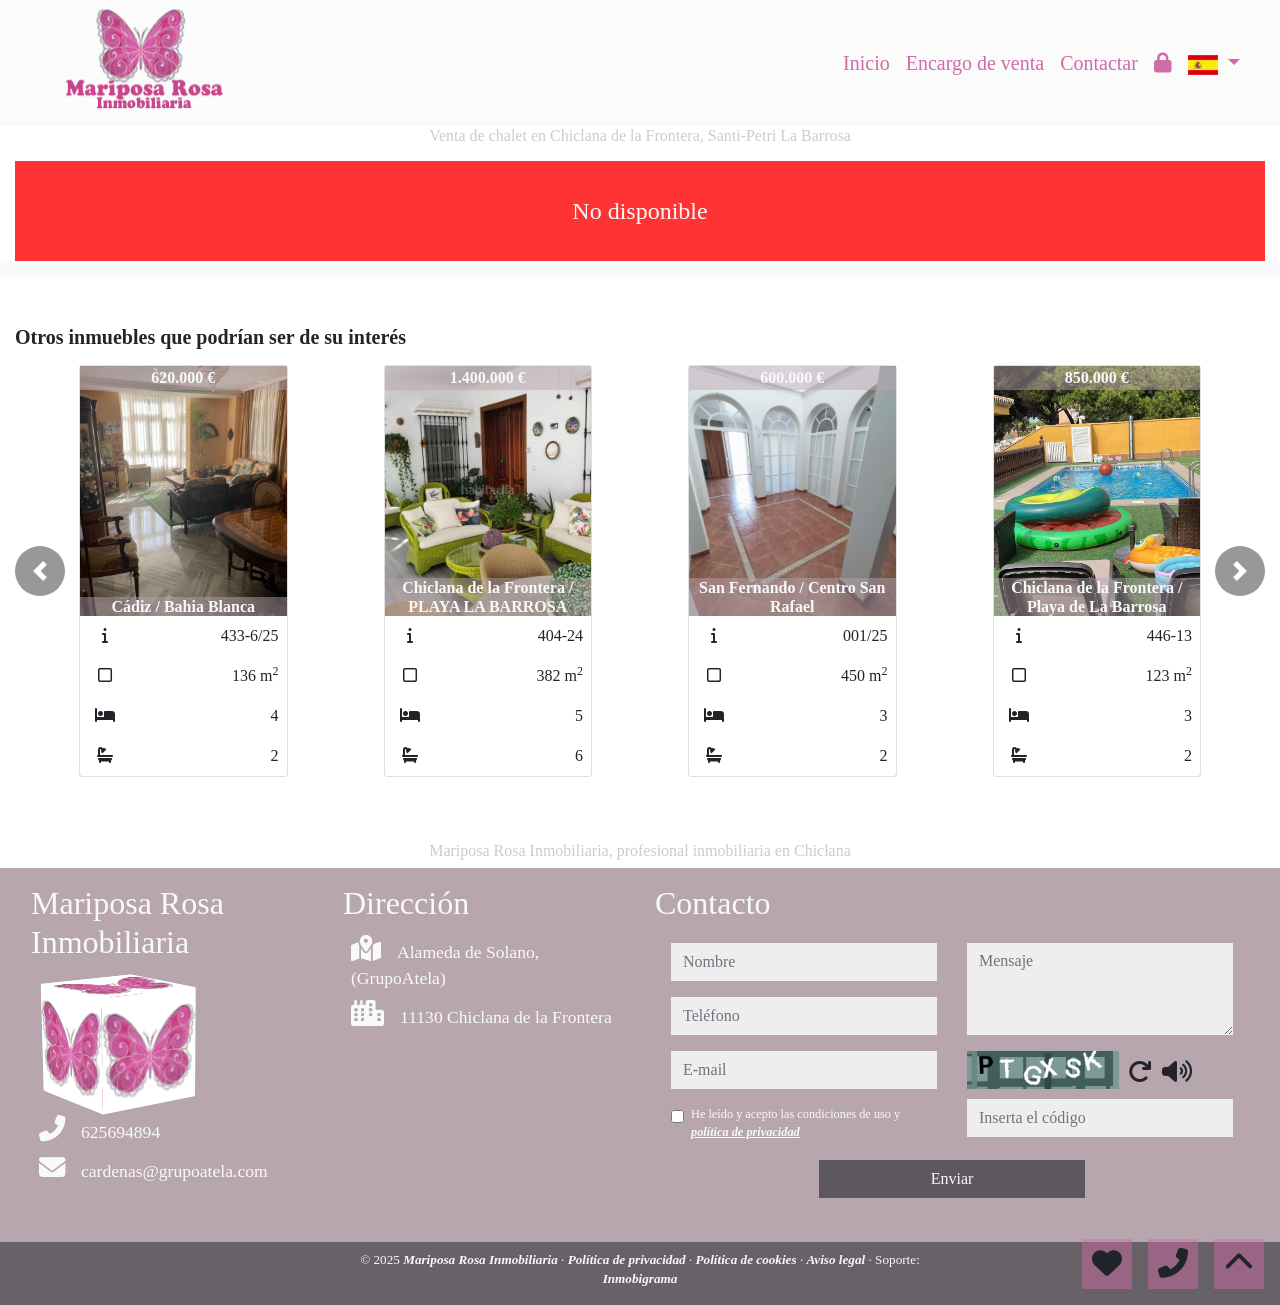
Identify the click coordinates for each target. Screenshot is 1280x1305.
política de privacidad (745, 1132)
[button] (40, 571)
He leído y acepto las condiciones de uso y (795, 1123)
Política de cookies (748, 1259)
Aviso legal (837, 1259)
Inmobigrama (640, 1278)
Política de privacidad (628, 1259)
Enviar (952, 1178)
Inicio (866, 63)
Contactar (1099, 63)
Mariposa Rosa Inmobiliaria (482, 1259)
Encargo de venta (975, 63)
